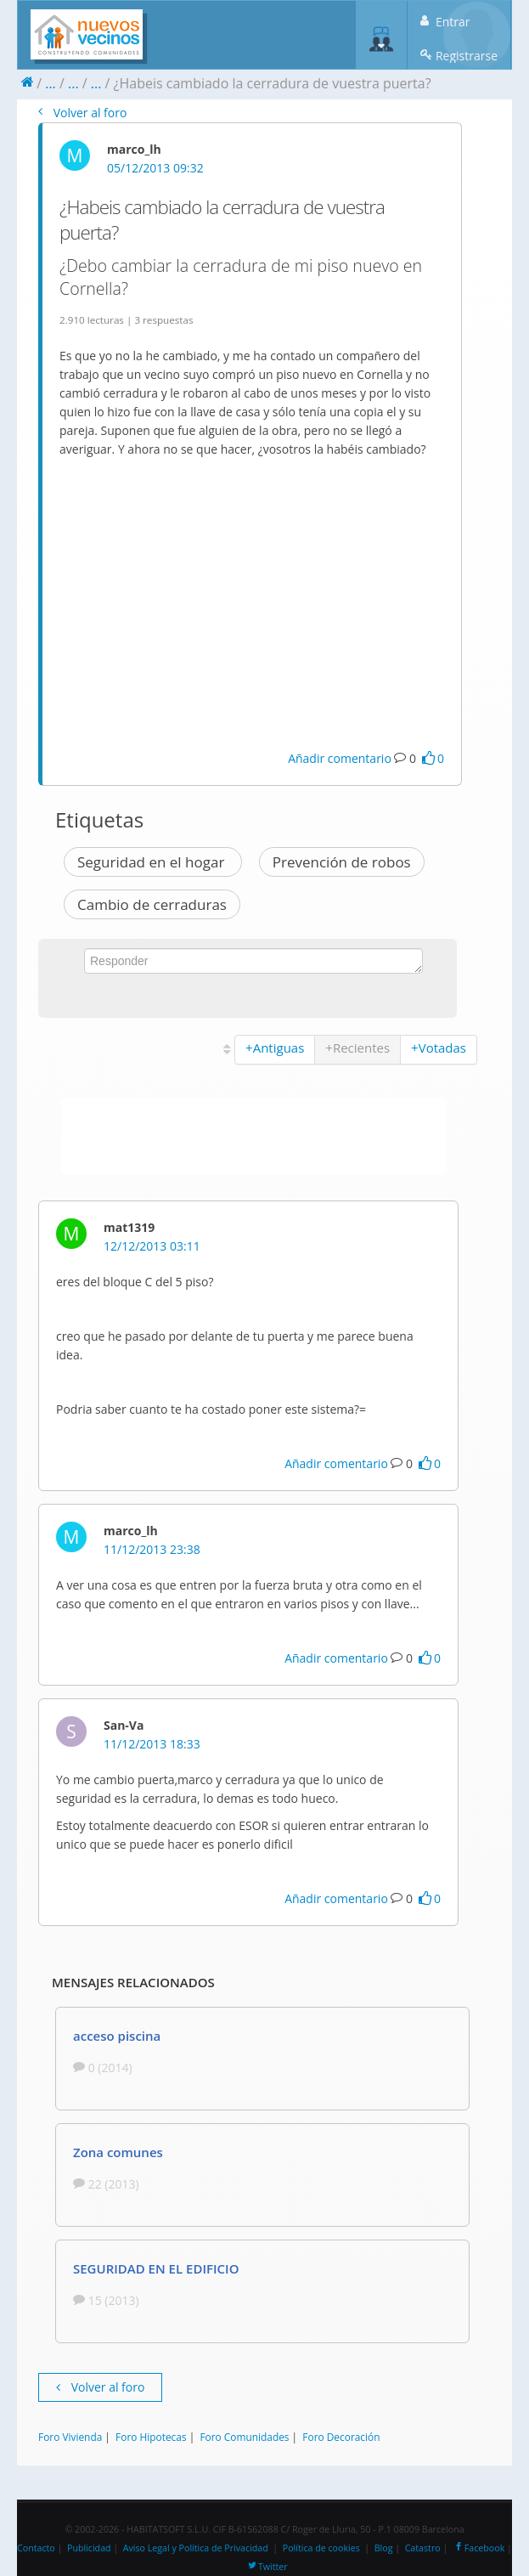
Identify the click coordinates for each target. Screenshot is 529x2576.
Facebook (478, 2548)
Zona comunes (118, 2152)
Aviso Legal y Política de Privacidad (195, 2548)
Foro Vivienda (70, 2436)
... (50, 83)
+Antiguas (274, 1047)
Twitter (267, 2567)
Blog (383, 2548)
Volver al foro (82, 113)
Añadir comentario (339, 758)
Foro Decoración (341, 2436)
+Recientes (357, 1047)
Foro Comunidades (244, 2436)
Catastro (423, 2548)
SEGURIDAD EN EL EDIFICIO (156, 2268)
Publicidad (89, 2548)
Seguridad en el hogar (152, 862)
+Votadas (438, 1047)
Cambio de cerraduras (152, 904)
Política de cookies (321, 2548)
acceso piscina (116, 2035)
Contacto (36, 2548)
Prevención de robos (342, 862)
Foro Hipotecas (150, 2436)
